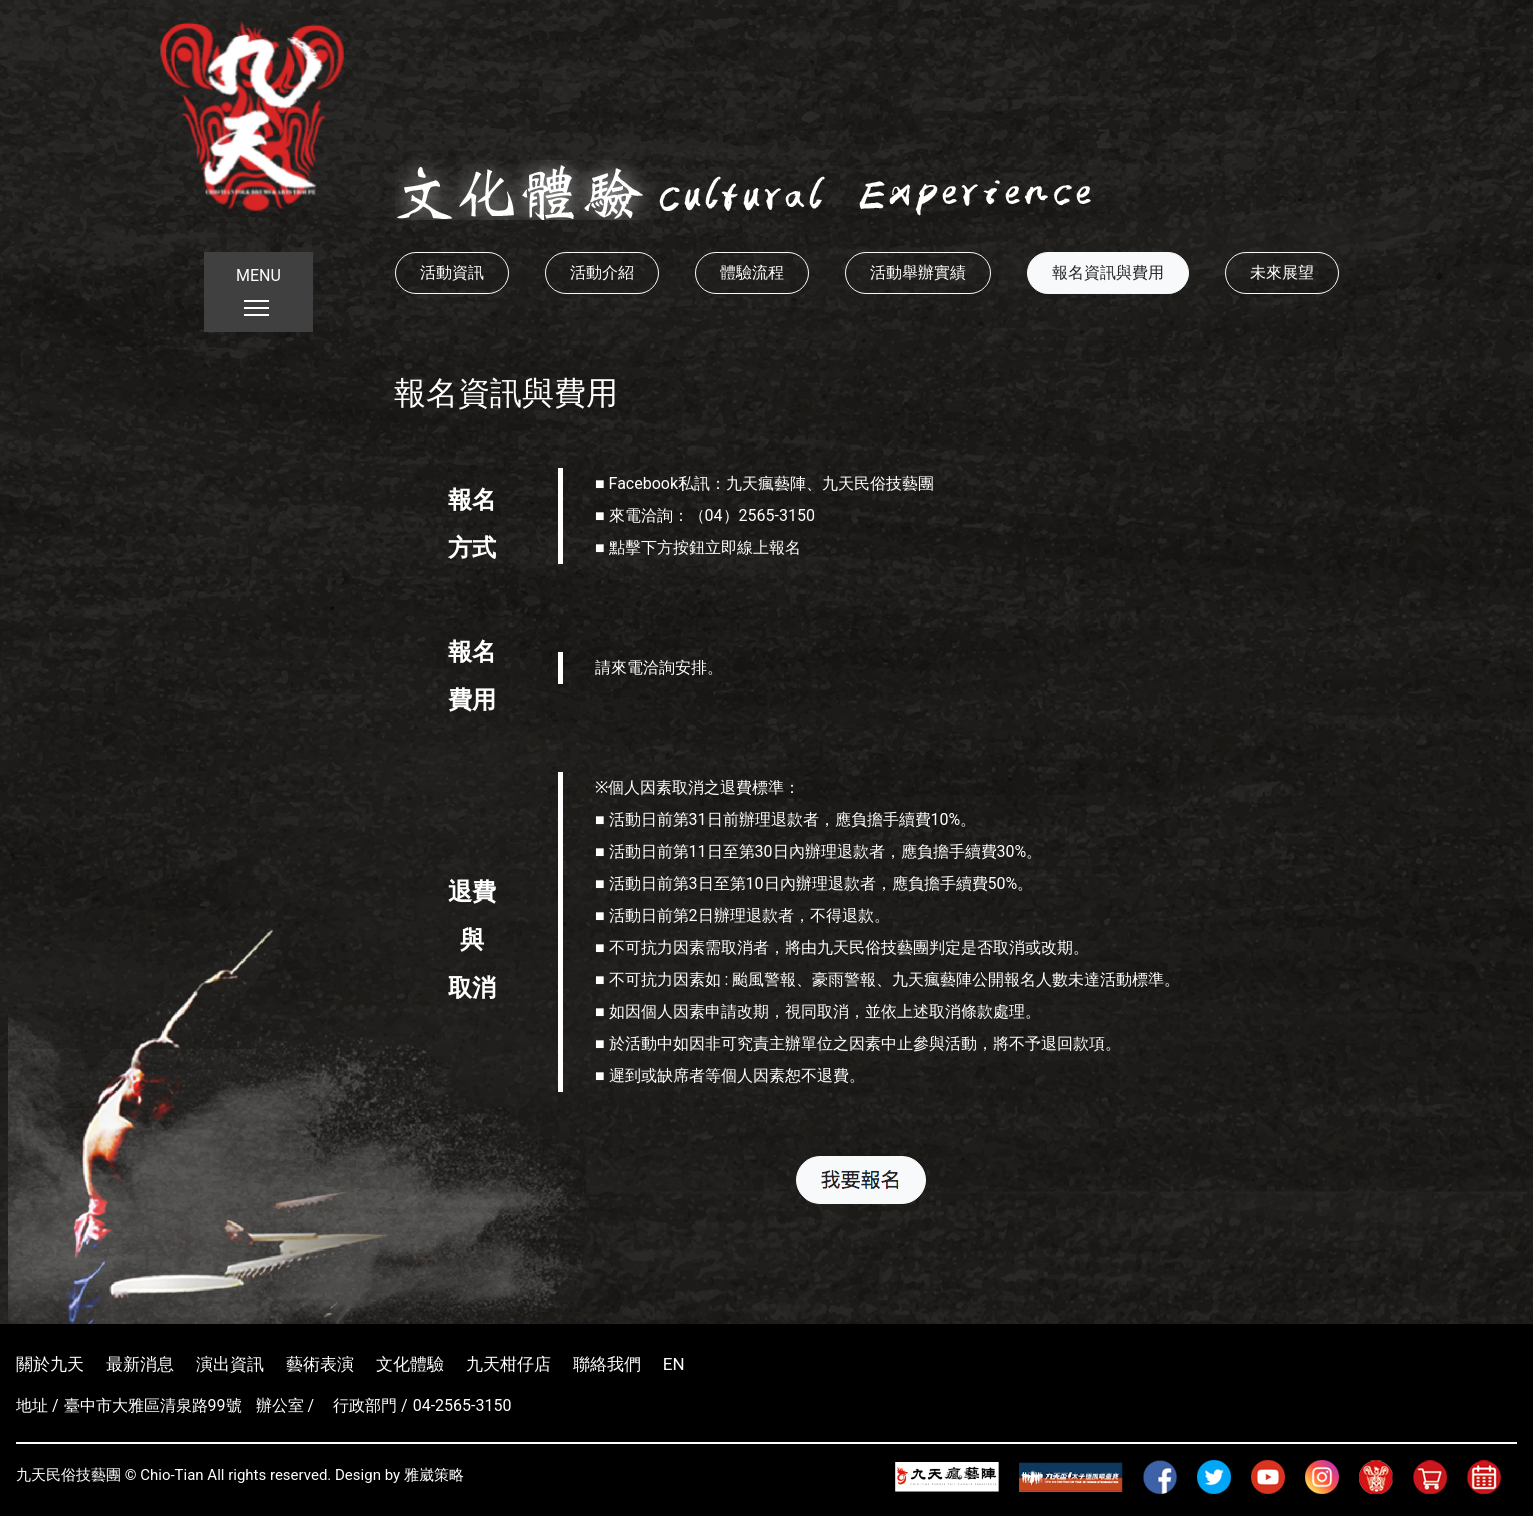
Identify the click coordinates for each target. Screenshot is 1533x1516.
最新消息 (140, 1364)
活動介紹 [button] (602, 272)
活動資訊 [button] (452, 272)
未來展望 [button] (1282, 272)
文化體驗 (410, 1364)
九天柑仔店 (508, 1364)
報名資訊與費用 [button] (1108, 272)
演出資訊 (230, 1364)
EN (674, 1364)
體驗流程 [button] (752, 272)
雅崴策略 (434, 1475)
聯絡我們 (607, 1364)
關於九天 (50, 1364)
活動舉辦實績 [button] (918, 272)
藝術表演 (320, 1364)
